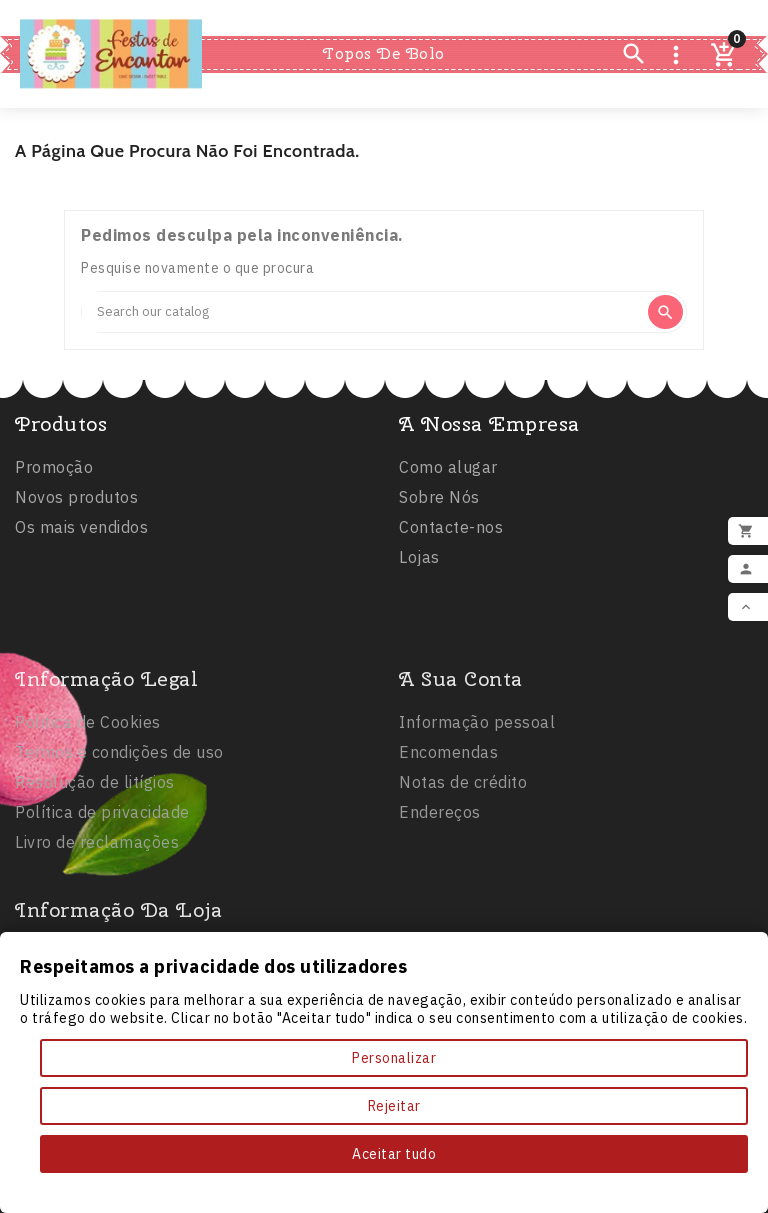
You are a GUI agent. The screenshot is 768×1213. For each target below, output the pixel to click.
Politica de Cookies (88, 810)
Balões (468, 18)
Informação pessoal (477, 810)
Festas (371, 18)
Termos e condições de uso (119, 840)
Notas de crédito (463, 870)
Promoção (54, 473)
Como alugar (448, 473)
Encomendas (448, 840)
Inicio (286, 17)
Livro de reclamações (97, 930)
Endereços (440, 900)
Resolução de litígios (95, 870)
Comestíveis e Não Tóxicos (383, 90)
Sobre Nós (439, 503)
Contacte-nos (451, 533)
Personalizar (394, 1058)
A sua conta (461, 766)
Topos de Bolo (384, 53)
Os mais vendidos (81, 533)
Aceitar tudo (394, 1154)
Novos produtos (76, 503)
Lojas (419, 563)
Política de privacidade (102, 900)
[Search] (363, 312)
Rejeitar (394, 1106)
